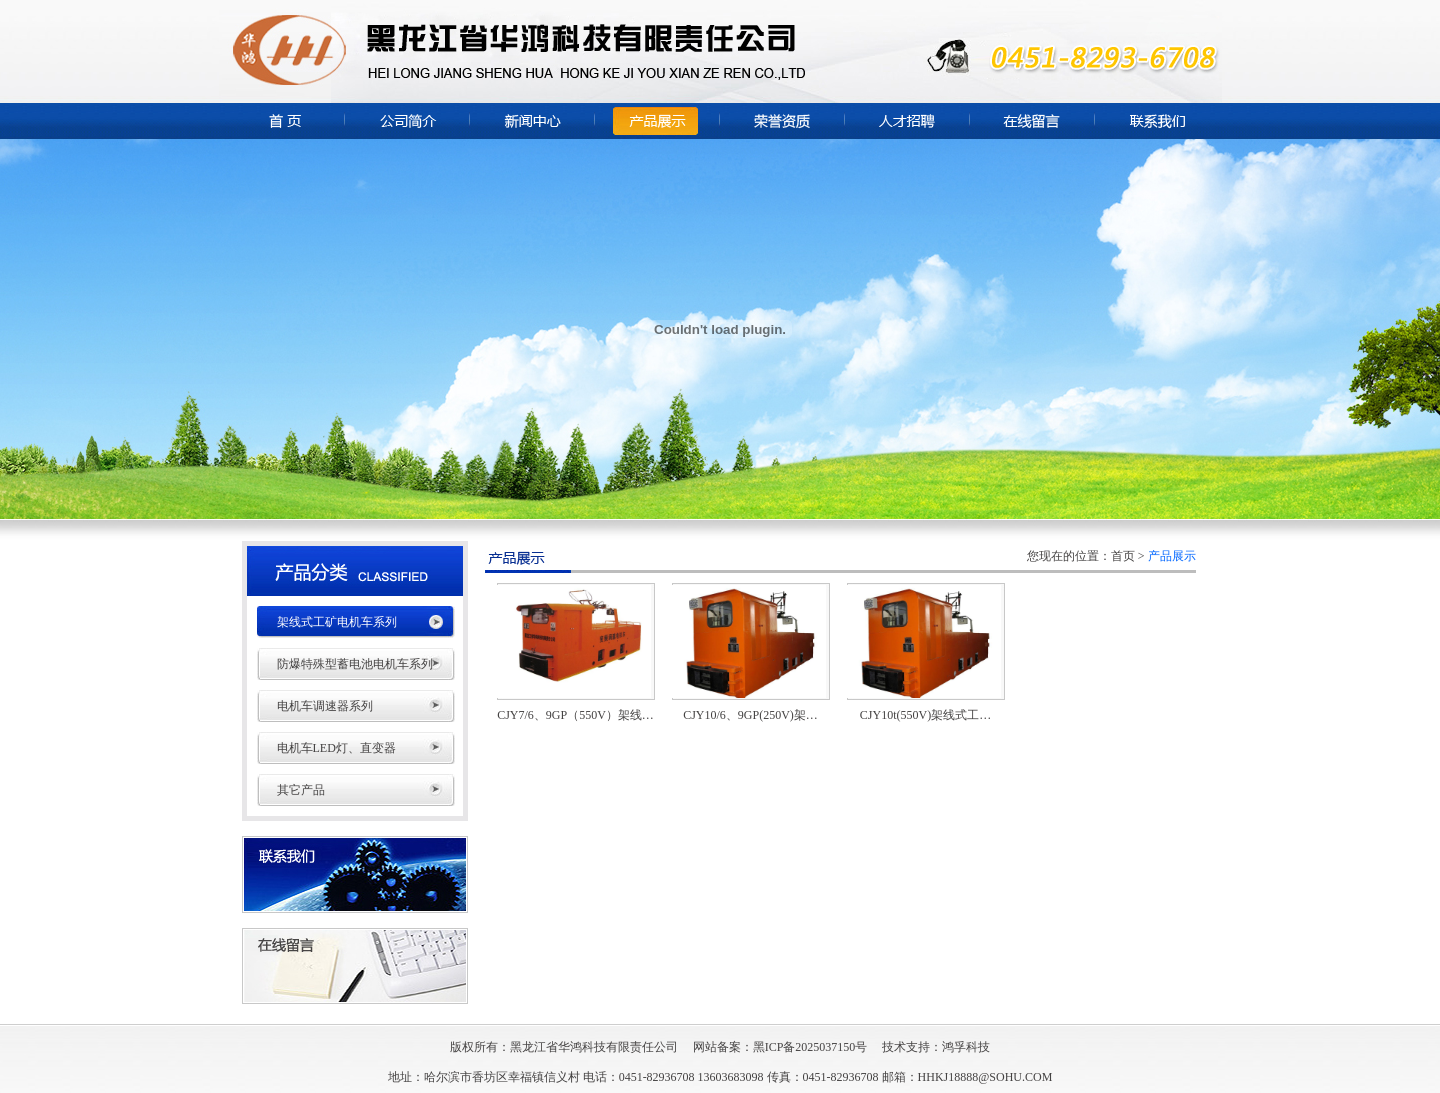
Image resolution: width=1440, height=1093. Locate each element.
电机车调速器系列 (325, 706)
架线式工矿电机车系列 (337, 622)
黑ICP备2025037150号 (810, 1047)
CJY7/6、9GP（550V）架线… (575, 715)
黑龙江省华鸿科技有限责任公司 (594, 1047)
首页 (1123, 556)
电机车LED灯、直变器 (336, 748)
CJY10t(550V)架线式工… (925, 715)
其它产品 (301, 790)
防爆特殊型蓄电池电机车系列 (355, 664)
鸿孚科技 (966, 1047)
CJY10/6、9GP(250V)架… (750, 715)
